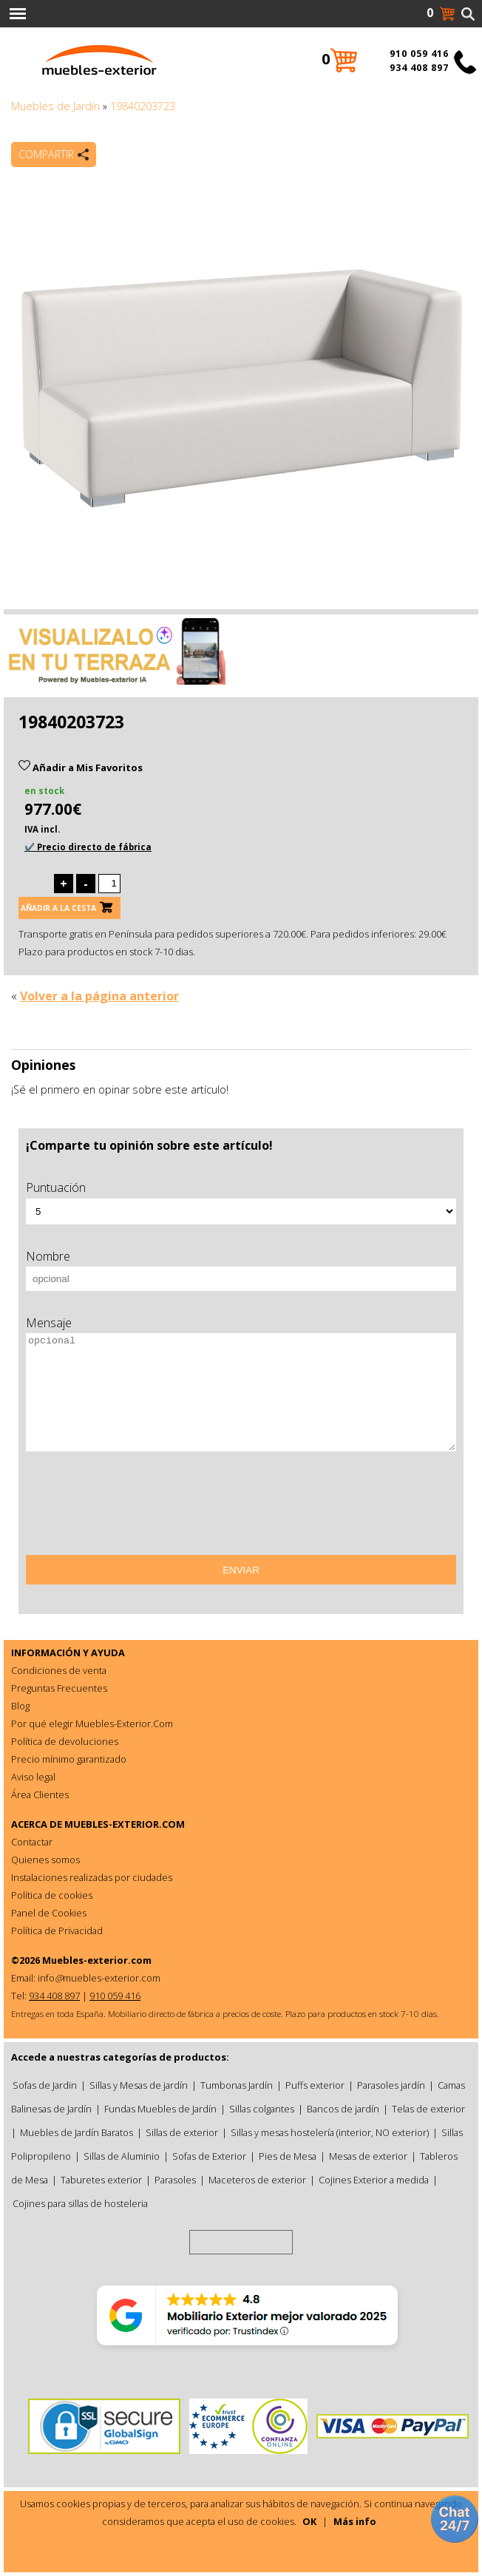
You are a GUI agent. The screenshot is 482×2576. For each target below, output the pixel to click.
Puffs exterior (314, 2085)
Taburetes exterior (101, 2179)
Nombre (48, 1256)
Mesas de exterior (368, 2156)
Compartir (46, 154)
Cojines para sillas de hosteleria (80, 2203)
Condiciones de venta (58, 1670)
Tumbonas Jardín (236, 2085)
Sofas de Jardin (45, 2085)
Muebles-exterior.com (97, 1960)
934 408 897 (419, 67)
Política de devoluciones (64, 1741)
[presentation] (138, 1508)
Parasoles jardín (391, 2085)
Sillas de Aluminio (122, 2156)
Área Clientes (40, 1794)
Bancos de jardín (343, 2108)
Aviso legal (33, 1776)
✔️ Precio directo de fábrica (88, 847)
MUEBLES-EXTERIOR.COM (124, 1824)
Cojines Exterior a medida (374, 2179)
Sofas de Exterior (209, 2156)
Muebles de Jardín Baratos (76, 2132)
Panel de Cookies (48, 1912)
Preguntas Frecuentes (59, 1688)
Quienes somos (45, 1859)
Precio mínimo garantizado (68, 1759)
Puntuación (56, 1187)
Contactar (31, 1841)
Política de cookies (51, 1895)
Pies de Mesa (287, 2156)
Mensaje (49, 1323)
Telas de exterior (428, 2108)
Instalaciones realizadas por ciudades (91, 1877)
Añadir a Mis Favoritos (80, 767)
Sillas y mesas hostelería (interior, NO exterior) (330, 2132)
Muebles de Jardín (55, 106)
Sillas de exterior (182, 2132)
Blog (20, 1705)
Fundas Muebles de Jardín (160, 2108)
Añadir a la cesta (58, 908)
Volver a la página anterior (99, 996)
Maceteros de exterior (257, 2179)
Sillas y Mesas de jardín (138, 2085)
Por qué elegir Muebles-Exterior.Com (92, 1723)
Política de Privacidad (57, 1930)
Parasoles (175, 2179)
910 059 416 (419, 53)
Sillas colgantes (261, 2108)
